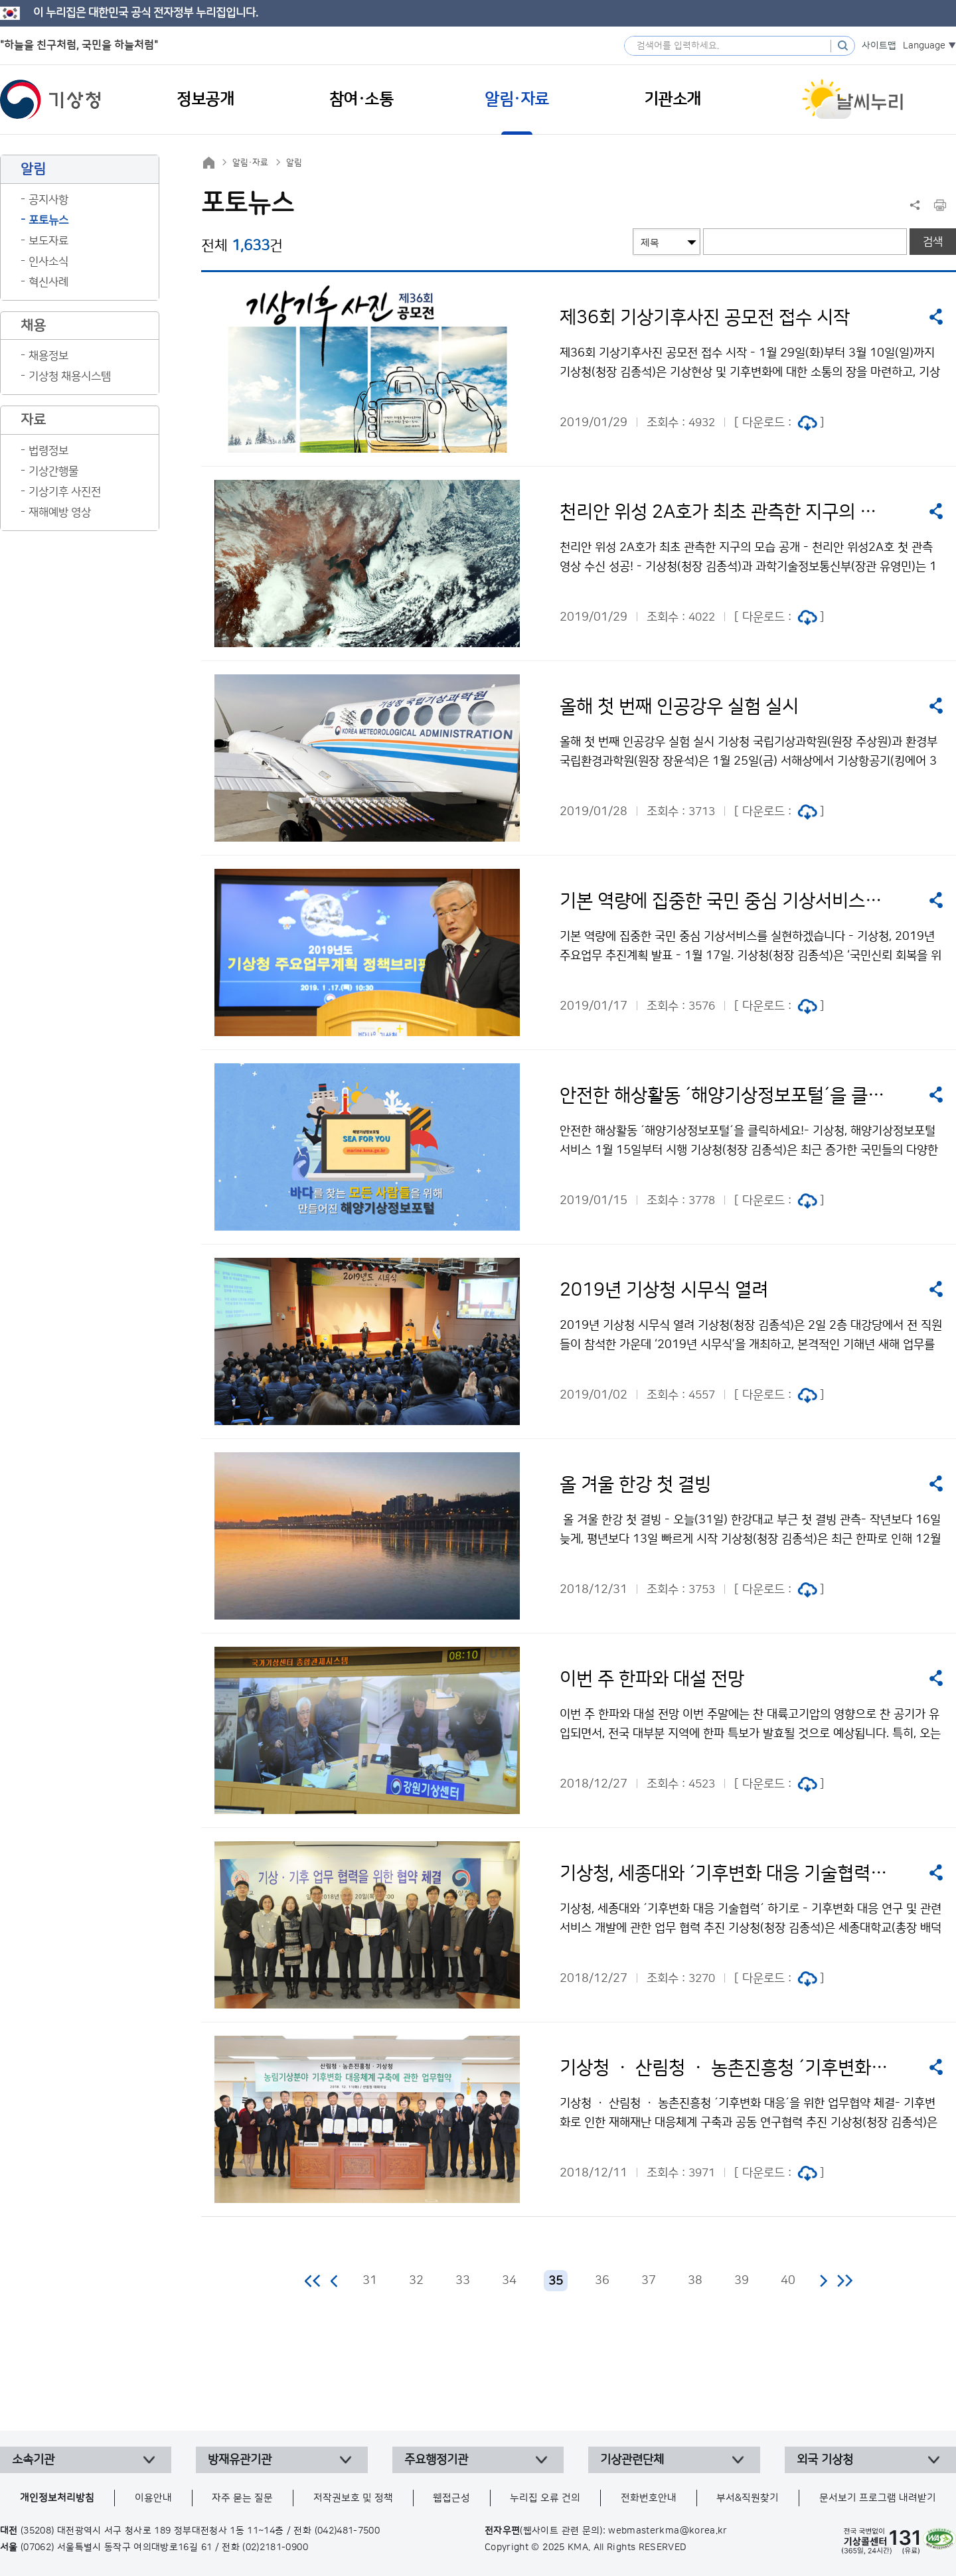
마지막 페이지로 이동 (844, 2280)
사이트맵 (879, 45)
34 (509, 2280)
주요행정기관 (436, 2459)
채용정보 (48, 356)
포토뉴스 (48, 220)
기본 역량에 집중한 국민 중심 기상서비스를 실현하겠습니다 (725, 901)
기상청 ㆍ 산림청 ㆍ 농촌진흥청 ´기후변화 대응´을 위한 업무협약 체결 (725, 2068)
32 (416, 2280)
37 (648, 2280)
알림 (294, 162)
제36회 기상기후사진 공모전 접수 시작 (705, 318)
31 (369, 2280)
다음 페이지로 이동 (823, 2280)
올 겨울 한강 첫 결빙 (635, 1485)
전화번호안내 (649, 2498)
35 (555, 2281)
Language (924, 45)
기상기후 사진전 (65, 492)
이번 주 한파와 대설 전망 (652, 1679)
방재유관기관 (240, 2459)
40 (788, 2280)
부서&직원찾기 (747, 2498)
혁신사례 (48, 282)
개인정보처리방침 (57, 2498)
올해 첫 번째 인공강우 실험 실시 (679, 707)
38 (695, 2280)
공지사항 (48, 200)
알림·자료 (250, 162)
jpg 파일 (807, 423)
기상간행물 (53, 471)
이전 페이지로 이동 (335, 2280)
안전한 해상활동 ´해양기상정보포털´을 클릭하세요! (725, 1096)
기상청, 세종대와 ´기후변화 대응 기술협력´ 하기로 (725, 1873)
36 (602, 2280)
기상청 (50, 99)
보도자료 (48, 241)
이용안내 (153, 2498)
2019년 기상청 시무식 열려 (664, 1290)
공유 (936, 317)
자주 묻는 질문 (242, 2498)
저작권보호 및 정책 (353, 2498)
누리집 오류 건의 (545, 2498)
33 (462, 2280)
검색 (933, 242)
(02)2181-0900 (275, 2547)
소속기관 (33, 2459)
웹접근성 (451, 2498)
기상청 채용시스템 (70, 376)
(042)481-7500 (347, 2531)
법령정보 (48, 451)
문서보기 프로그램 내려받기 (877, 2498)
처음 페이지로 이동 (313, 2280)
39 (741, 2280)
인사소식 (48, 261)
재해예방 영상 (60, 512)
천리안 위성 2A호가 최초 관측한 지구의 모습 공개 (725, 512)
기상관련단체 (632, 2459)
